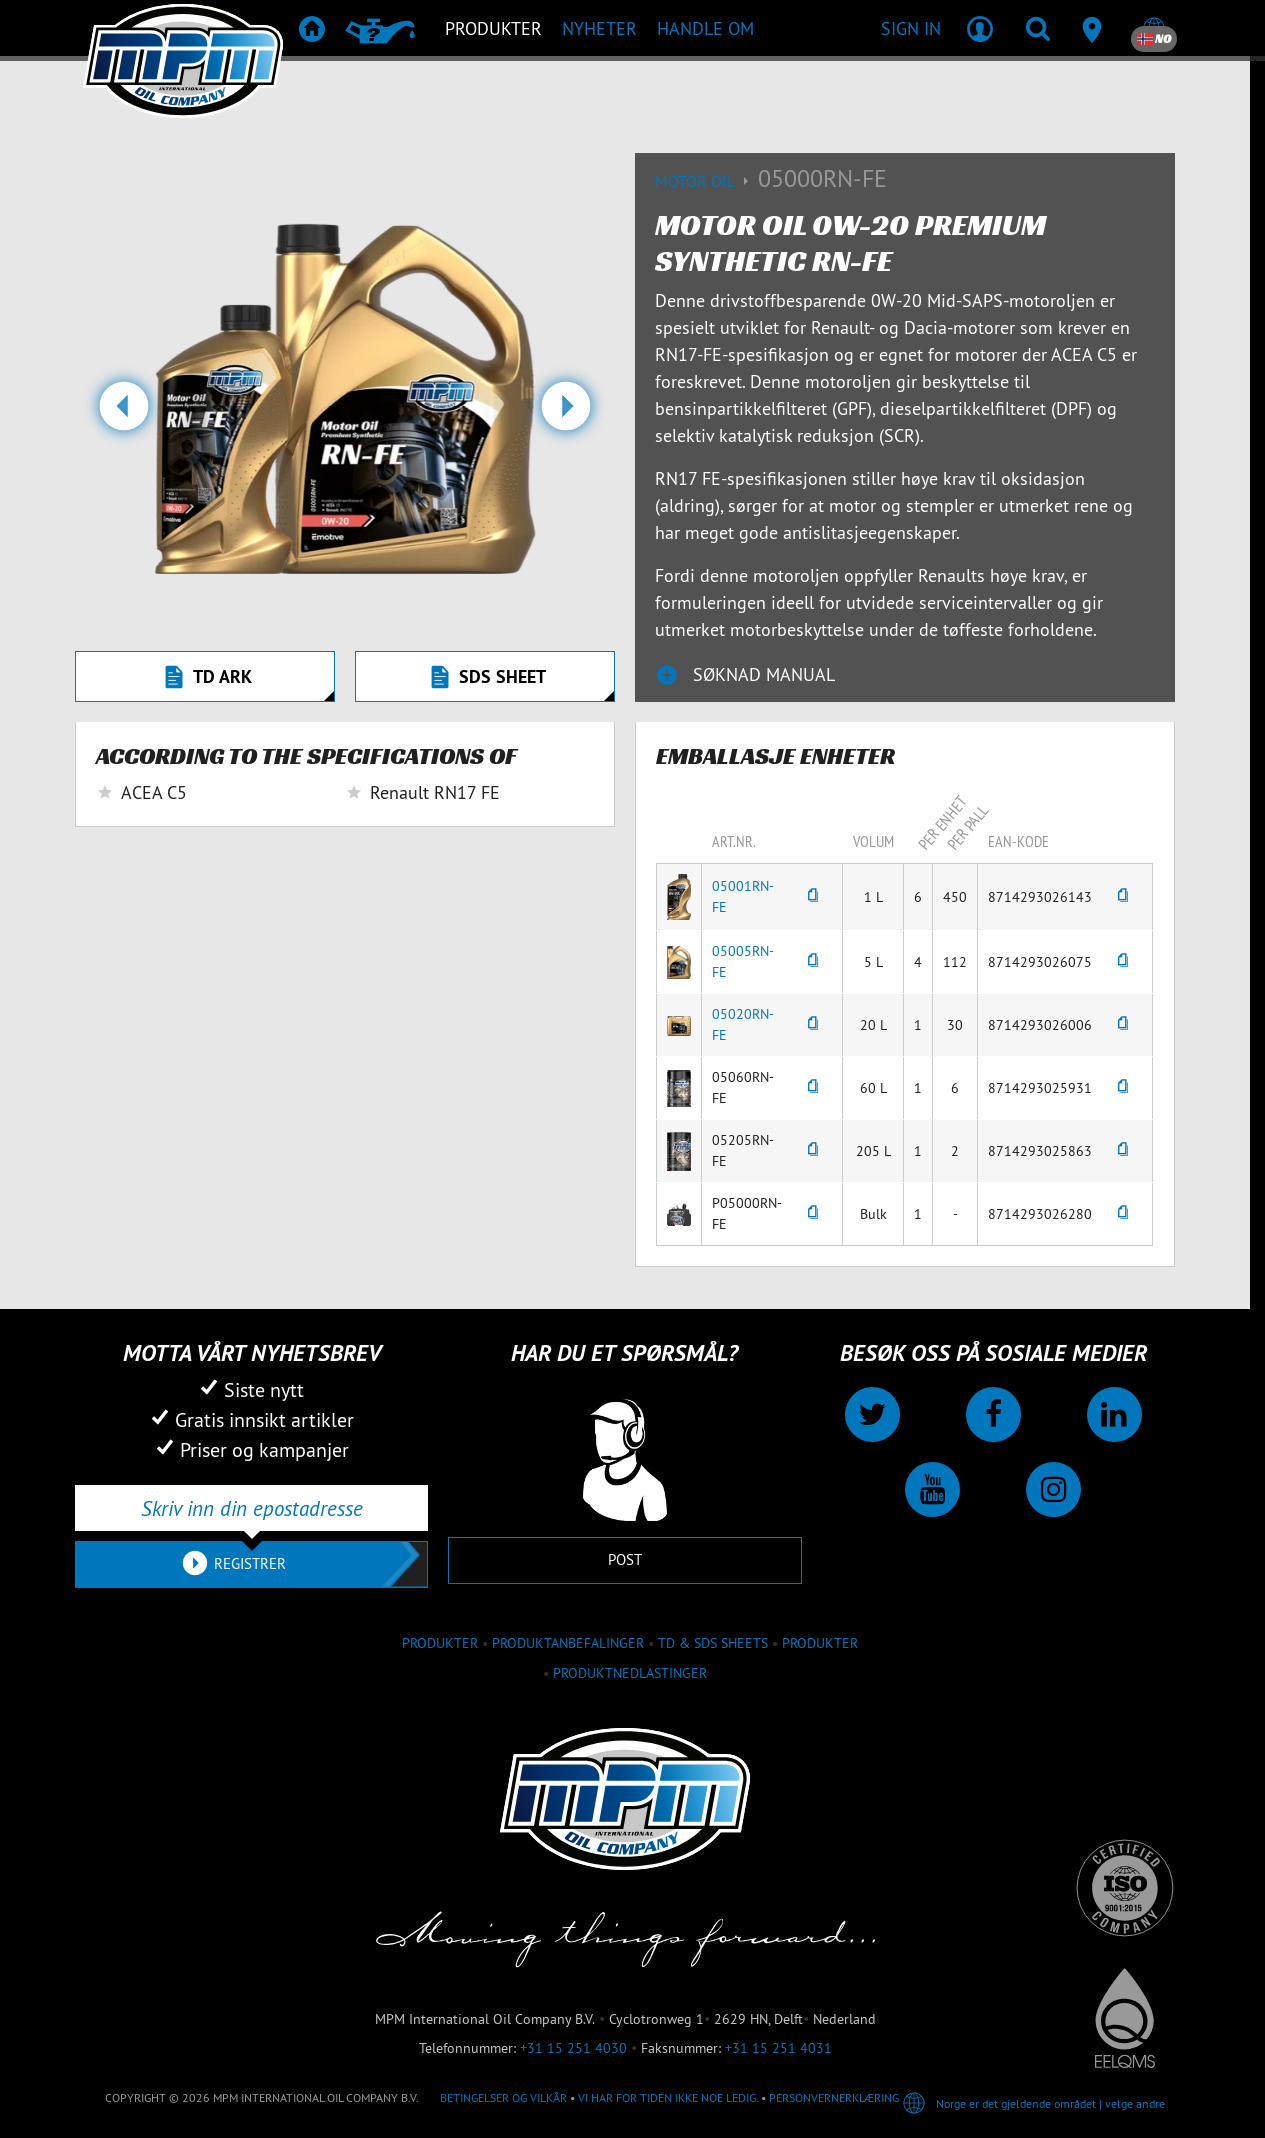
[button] (123, 414)
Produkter (820, 1643)
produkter (440, 1643)
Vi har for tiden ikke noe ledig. (668, 2097)
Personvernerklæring (834, 2097)
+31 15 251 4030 (573, 2048)
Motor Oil (706, 181)
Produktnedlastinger (630, 1673)
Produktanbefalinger (568, 1643)
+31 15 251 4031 (778, 2048)
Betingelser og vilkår (503, 2097)
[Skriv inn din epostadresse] (251, 1508)
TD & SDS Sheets (713, 1643)
